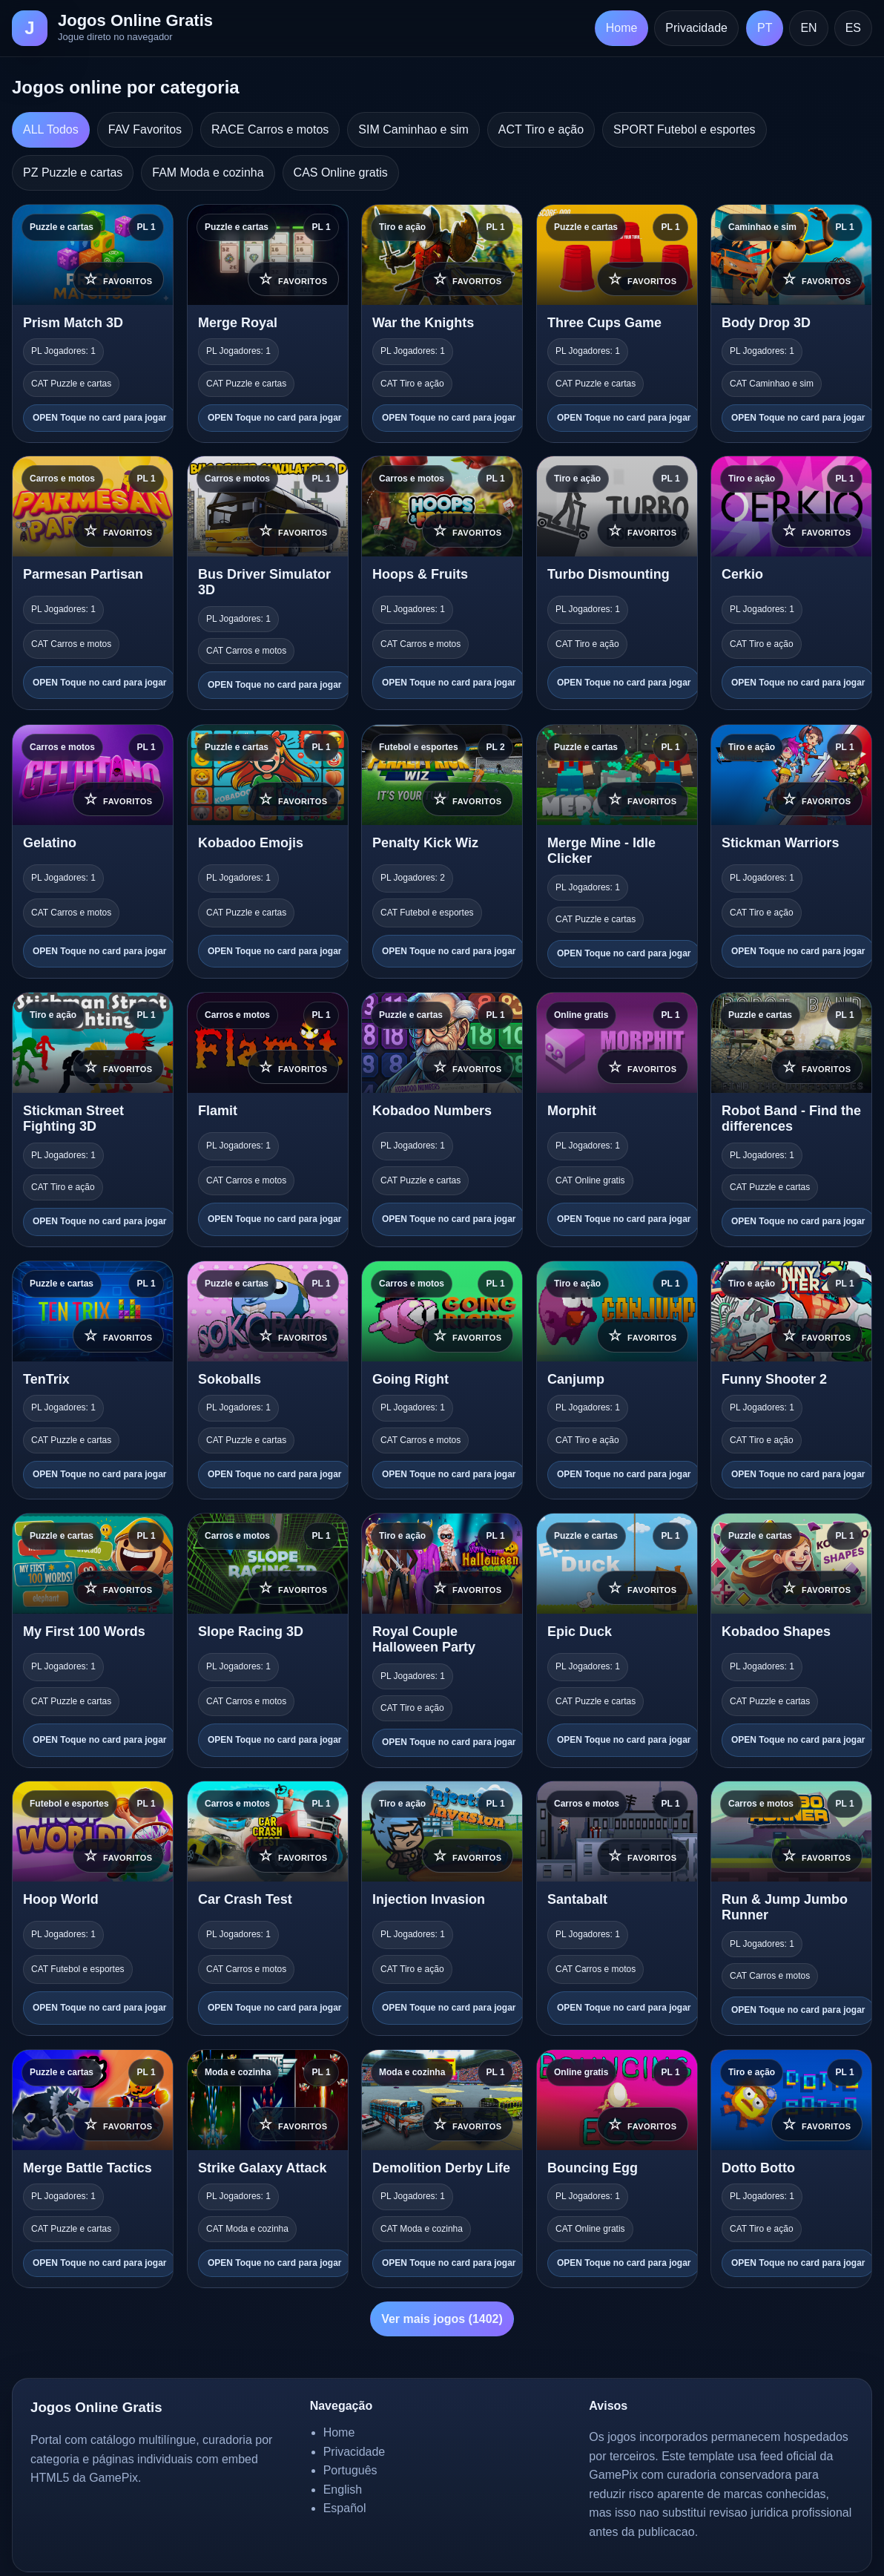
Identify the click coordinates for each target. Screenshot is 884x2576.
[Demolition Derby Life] (442, 2168)
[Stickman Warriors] (791, 851)
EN (808, 28)
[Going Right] (442, 1380)
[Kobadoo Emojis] (268, 851)
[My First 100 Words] (93, 1640)
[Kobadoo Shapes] (791, 1640)
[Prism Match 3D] (93, 323)
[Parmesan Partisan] (93, 582)
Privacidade (696, 28)
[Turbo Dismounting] (617, 582)
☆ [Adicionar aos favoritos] (118, 278)
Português (350, 2470)
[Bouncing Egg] (617, 2168)
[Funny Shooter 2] (791, 1380)
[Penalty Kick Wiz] (442, 851)
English (342, 2489)
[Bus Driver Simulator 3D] (268, 582)
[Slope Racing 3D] (268, 1640)
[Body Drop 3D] (791, 323)
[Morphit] (617, 1119)
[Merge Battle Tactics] (93, 2168)
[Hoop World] (93, 1908)
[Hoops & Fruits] (442, 582)
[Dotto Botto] (791, 2168)
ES (853, 28)
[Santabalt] (617, 1908)
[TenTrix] (93, 1380)
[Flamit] (268, 1119)
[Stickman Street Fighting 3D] (93, 1119)
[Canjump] (617, 1380)
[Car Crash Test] (268, 1908)
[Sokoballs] (268, 1380)
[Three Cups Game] (617, 323)
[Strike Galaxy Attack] (268, 2168)
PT (764, 28)
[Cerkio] (791, 582)
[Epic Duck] (617, 1640)
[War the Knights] (442, 323)
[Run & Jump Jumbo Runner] (791, 1908)
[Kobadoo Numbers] (442, 1119)
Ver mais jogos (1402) (442, 2319)
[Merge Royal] (268, 323)
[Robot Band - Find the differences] (791, 1119)
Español (344, 2508)
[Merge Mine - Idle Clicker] (617, 851)
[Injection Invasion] (442, 1908)
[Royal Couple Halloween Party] (442, 1640)
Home (622, 28)
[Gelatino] (93, 851)
